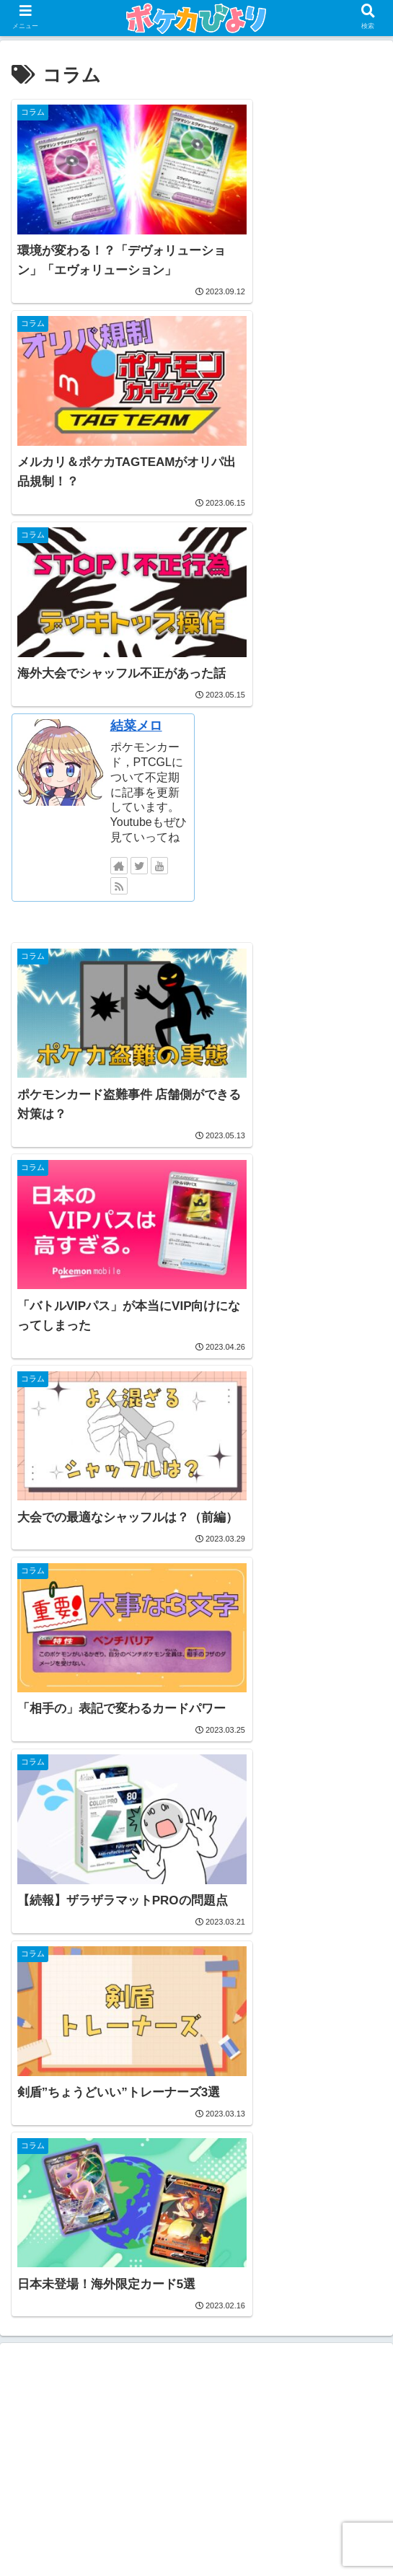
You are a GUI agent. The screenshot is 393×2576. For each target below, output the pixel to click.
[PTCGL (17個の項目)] (44, 2129)
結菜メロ (323, 311)
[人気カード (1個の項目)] (276, 2178)
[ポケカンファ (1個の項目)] (196, 2178)
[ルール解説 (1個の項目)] (116, 2178)
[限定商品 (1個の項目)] (45, 2178)
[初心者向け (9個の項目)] (180, 2129)
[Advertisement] (196, 1377)
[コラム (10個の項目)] (108, 2129)
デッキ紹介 (200, 2039)
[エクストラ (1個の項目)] (284, 2202)
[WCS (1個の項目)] (98, 2202)
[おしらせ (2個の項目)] (272, 2153)
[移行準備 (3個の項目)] (138, 2153)
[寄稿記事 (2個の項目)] (205, 2153)
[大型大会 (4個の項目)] (346, 2129)
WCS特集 (200, 1980)
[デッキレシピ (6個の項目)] (265, 2129)
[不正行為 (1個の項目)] (348, 2178)
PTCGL (200, 1951)
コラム (200, 2010)
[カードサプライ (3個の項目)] (58, 2153)
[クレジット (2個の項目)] (343, 2153)
